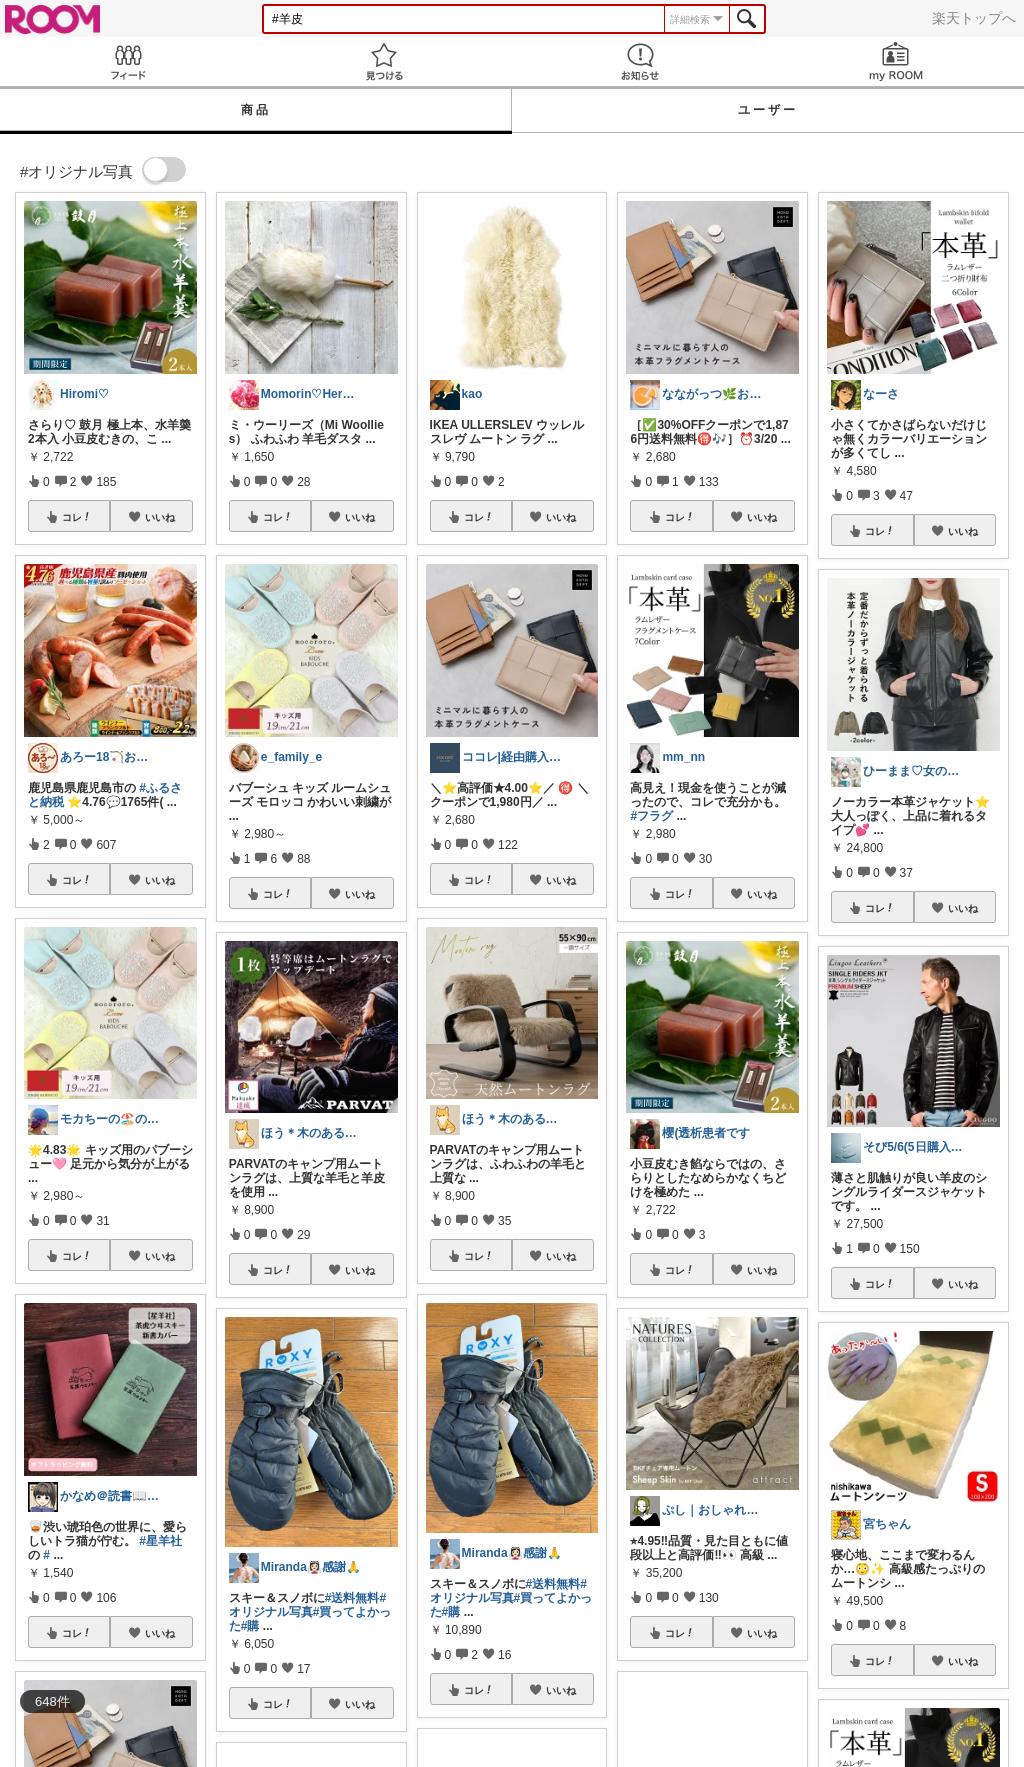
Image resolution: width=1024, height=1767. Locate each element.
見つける (384, 61)
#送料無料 (352, 1598)
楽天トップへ (974, 18)
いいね (160, 517)
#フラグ (651, 816)
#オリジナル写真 (307, 1605)
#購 (250, 1626)
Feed (128, 61)
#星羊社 (160, 1541)
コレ (77, 517)
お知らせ (640, 61)
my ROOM (896, 61)
